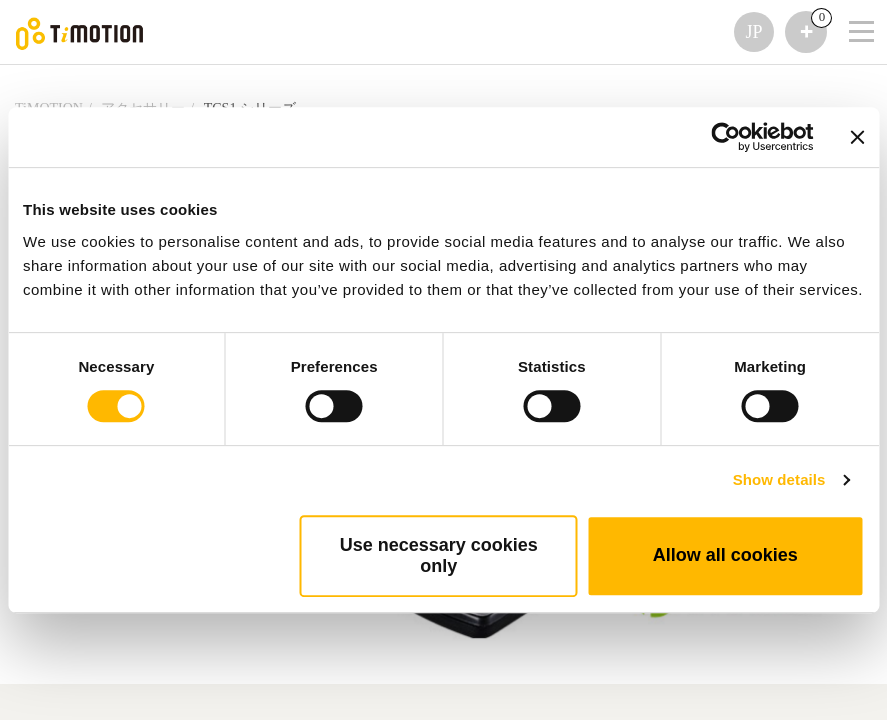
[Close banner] (857, 137)
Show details (779, 479)
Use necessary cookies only (439, 555)
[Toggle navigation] (849, 5)
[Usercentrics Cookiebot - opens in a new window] (725, 137)
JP (753, 32)
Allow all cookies (725, 555)
